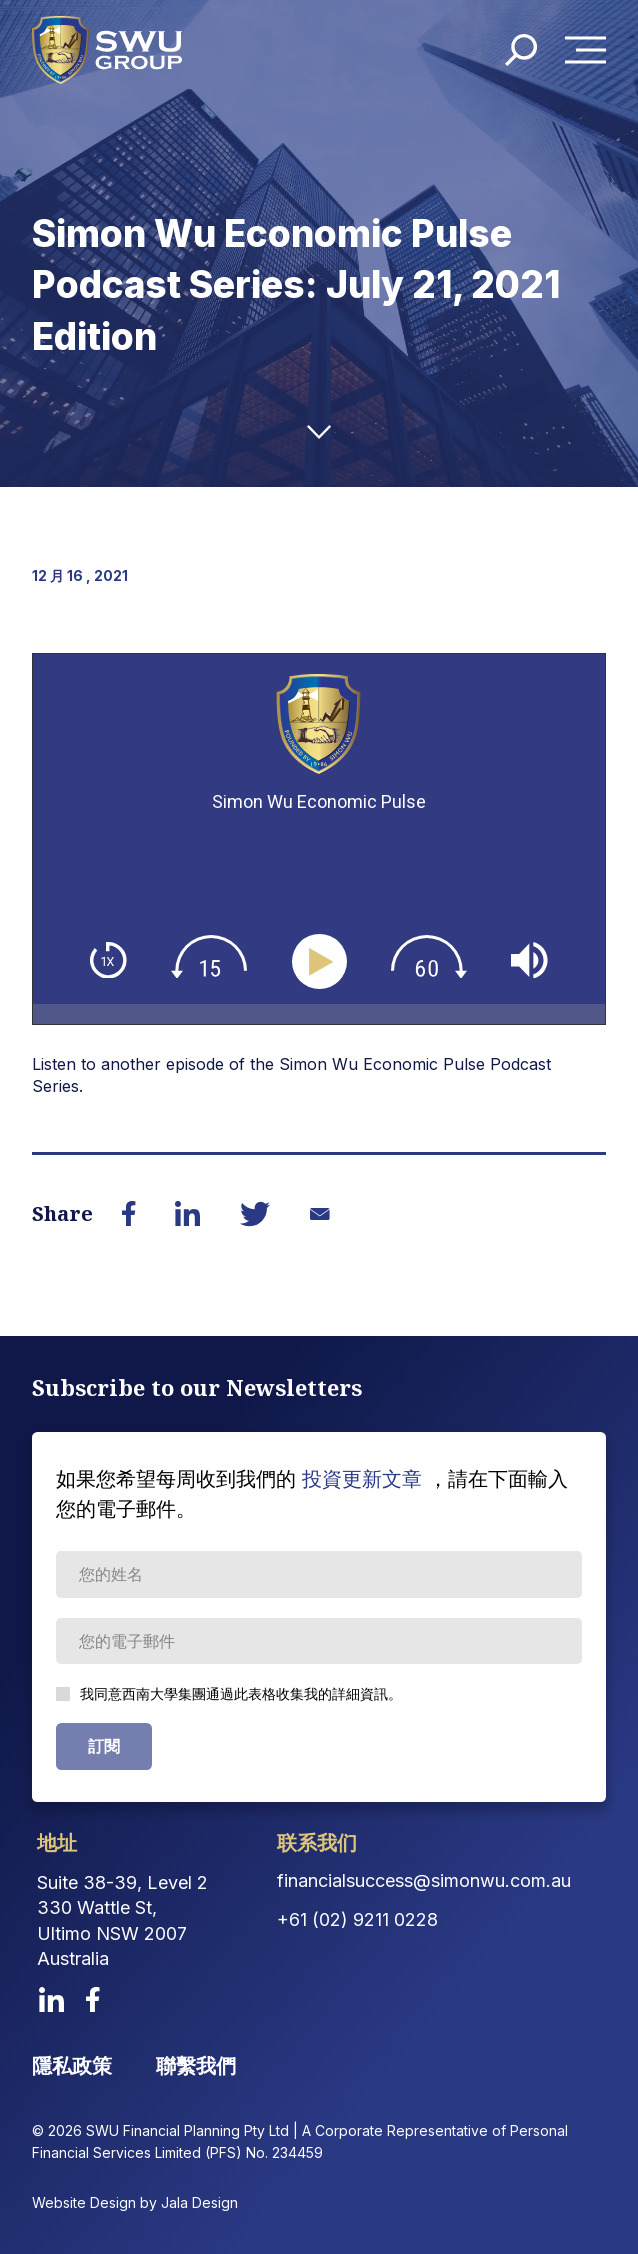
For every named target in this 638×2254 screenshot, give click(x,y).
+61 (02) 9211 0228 (357, 1919)
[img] (108, 960)
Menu (591, 49)
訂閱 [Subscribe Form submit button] (104, 1746)
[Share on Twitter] (255, 1214)
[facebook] (93, 1999)
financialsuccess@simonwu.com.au (424, 1880)
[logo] (107, 50)
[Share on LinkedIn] (187, 1213)
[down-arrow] (319, 432)
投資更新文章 (362, 1479)
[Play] (323, 962)
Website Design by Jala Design (135, 2202)
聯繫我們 (196, 2066)
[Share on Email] (320, 1214)
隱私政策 (72, 2066)
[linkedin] (51, 1999)
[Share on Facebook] (129, 1213)
